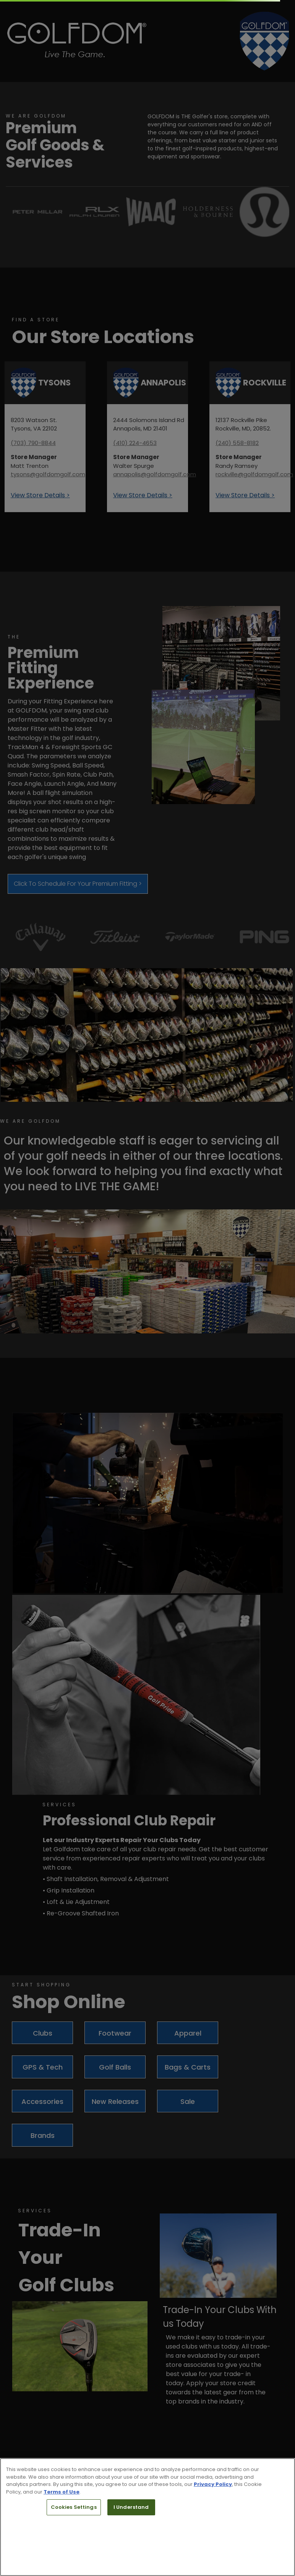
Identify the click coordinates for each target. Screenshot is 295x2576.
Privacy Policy (213, 2484)
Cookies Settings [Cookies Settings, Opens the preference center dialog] (74, 2507)
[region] (147, 2517)
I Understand (131, 2507)
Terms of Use (61, 2491)
